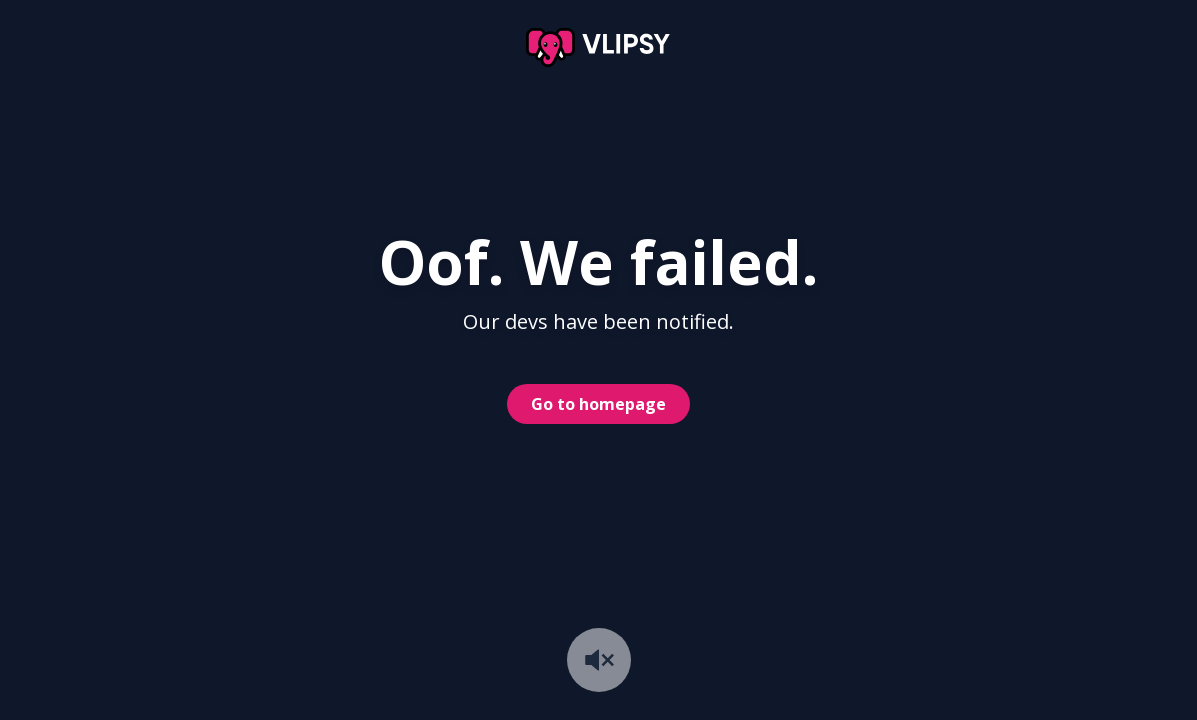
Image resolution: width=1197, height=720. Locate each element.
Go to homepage (598, 404)
